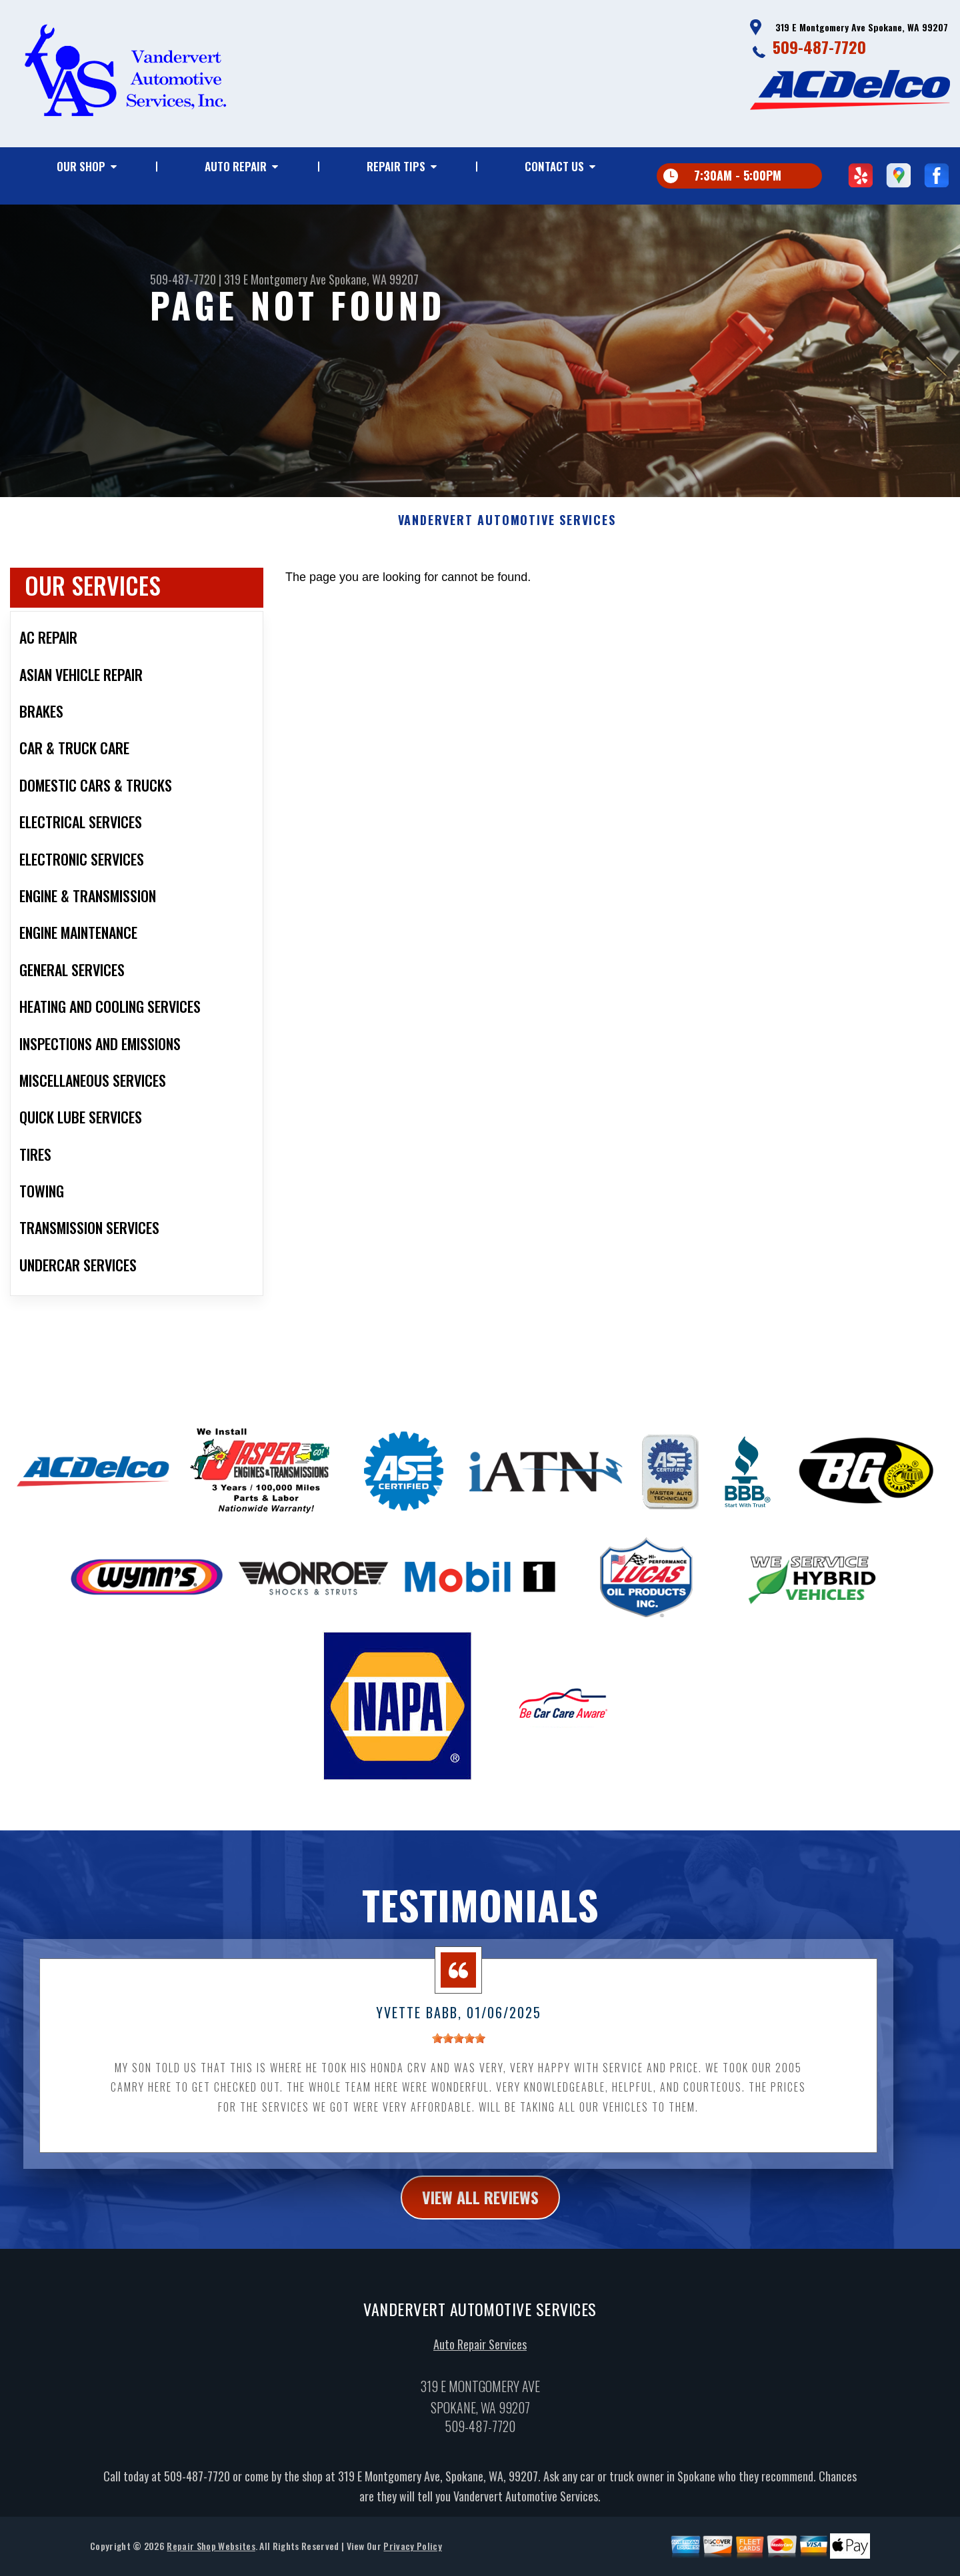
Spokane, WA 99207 (374, 279)
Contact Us (554, 166)
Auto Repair (236, 166)
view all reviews (480, 2259)
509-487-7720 (819, 47)
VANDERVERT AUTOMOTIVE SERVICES (507, 582)
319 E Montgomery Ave (275, 279)
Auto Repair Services (480, 2406)
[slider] (458, 2099)
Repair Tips (396, 166)
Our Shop (81, 166)
